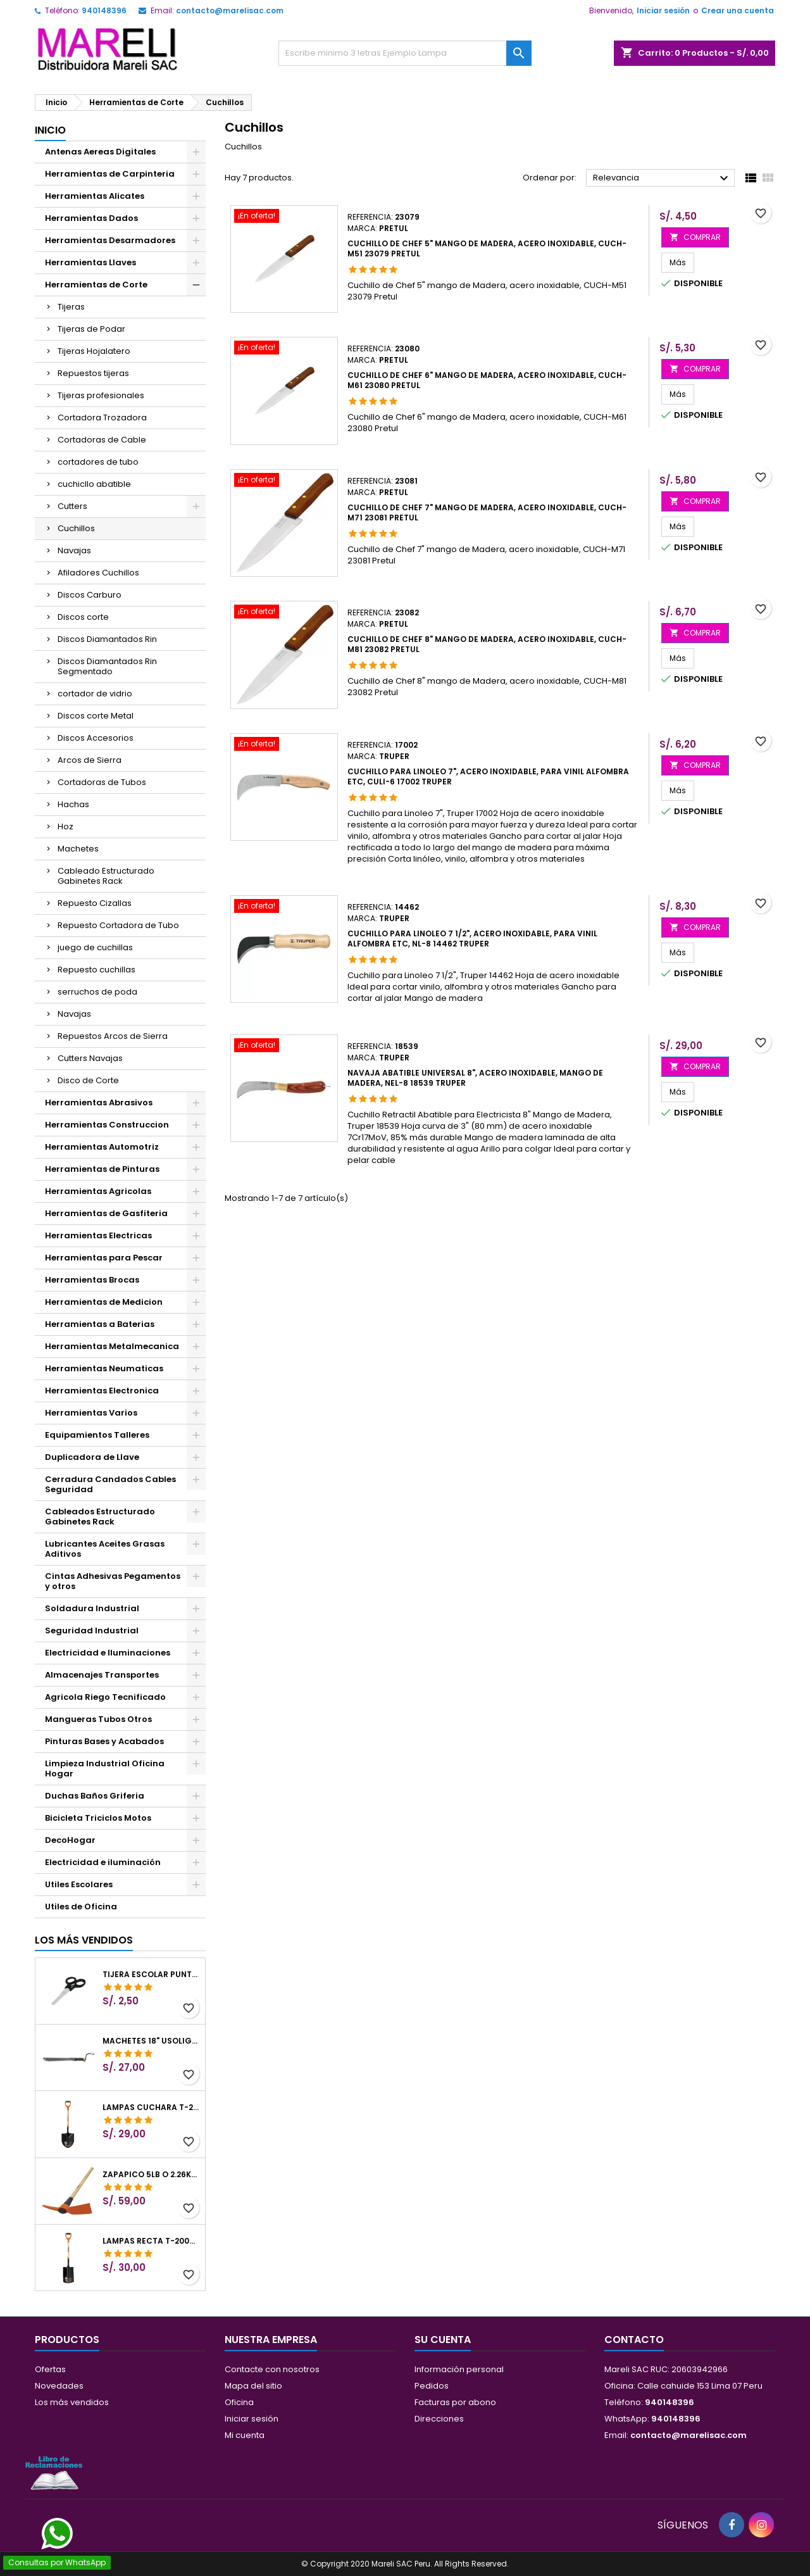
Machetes (78, 849)
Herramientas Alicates (94, 196)
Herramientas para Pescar (104, 1258)
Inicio (50, 130)
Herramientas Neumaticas (104, 1368)
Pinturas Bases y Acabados (104, 1741)
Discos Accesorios (96, 738)
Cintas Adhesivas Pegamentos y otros (112, 1581)
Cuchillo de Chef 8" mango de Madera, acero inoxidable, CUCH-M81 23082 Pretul (486, 644)
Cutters (72, 506)
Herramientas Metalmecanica (112, 1346)
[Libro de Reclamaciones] (53, 2472)
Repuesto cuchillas (96, 970)
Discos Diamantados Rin (107, 639)
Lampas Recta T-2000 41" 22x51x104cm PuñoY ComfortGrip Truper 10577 (151, 2241)
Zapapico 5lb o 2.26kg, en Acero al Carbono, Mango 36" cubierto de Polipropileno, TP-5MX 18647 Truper (151, 2174)
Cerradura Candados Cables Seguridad (110, 1484)
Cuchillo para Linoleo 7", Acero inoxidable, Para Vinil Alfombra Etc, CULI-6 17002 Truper (488, 776)
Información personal (459, 2369)
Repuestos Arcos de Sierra (113, 1036)
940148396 (104, 10)
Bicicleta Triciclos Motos (98, 1818)
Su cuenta (442, 2339)
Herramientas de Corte (96, 285)
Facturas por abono (455, 2402)
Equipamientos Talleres (97, 1435)
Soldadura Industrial (92, 1608)
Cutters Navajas (90, 1058)
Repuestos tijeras (93, 373)
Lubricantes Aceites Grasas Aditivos (105, 1549)
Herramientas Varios (91, 1413)
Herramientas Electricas (98, 1235)
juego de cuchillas (95, 947)
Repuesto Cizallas (95, 903)
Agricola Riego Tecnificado (105, 1697)
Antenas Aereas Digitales (100, 152)
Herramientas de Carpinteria (110, 174)
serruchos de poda (97, 992)
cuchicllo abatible (94, 484)
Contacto (634, 2339)
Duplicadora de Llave (92, 1457)
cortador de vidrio (95, 694)
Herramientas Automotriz (102, 1147)
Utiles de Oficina (81, 1907)
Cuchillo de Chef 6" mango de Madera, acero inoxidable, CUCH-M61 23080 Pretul (486, 380)
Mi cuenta (245, 2435)
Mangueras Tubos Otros (98, 1719)
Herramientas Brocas (92, 1280)
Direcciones (439, 2419)
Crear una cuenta (737, 10)
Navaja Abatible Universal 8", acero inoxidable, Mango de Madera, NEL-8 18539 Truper (475, 1077)
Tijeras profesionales (101, 395)
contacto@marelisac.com (230, 10)
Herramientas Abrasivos (99, 1102)
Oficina (239, 2402)
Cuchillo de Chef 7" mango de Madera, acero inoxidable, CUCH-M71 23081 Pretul (486, 512)
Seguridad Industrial (92, 1630)
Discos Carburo (90, 595)
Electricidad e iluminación (103, 1862)
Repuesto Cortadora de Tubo (118, 925)
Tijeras (71, 307)
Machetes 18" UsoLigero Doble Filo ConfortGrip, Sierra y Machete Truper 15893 (151, 2041)
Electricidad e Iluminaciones (107, 1653)
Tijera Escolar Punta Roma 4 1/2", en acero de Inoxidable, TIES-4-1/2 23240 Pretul (151, 1974)
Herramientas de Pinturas (102, 1169)
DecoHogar (70, 1840)
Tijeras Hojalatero (94, 351)
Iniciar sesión (663, 10)
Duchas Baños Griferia (94, 1796)
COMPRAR (695, 237)
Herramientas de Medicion (104, 1302)
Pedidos (431, 2386)
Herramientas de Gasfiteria (106, 1213)
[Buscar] (405, 53)
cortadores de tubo (98, 462)
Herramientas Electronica (102, 1391)
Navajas (74, 550)
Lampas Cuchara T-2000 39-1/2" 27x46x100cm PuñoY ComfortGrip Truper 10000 (151, 2107)
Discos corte (83, 617)
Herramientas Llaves (90, 262)
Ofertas (50, 2369)
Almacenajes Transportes (102, 1675)
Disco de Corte (88, 1080)
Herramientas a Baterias (99, 1324)
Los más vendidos (84, 1940)
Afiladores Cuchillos (98, 573)
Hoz (65, 826)
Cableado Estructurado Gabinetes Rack (106, 876)
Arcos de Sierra (90, 760)
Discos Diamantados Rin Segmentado (107, 666)
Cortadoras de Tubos (102, 782)
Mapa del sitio (253, 2386)
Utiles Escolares (79, 1884)
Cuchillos (76, 528)
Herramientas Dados (91, 218)
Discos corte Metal (96, 716)
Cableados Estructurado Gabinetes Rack (100, 1516)
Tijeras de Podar (91, 329)
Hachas (73, 804)
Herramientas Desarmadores (110, 240)
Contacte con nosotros (272, 2369)
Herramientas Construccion (107, 1125)
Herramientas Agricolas (98, 1191)
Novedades (59, 2386)
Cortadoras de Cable (102, 440)
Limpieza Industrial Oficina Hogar (105, 1768)
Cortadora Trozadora (102, 418)
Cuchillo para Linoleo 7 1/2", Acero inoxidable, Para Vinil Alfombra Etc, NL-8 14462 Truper (472, 938)
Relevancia (662, 178)
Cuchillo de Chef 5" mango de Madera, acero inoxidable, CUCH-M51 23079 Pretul (486, 248)
